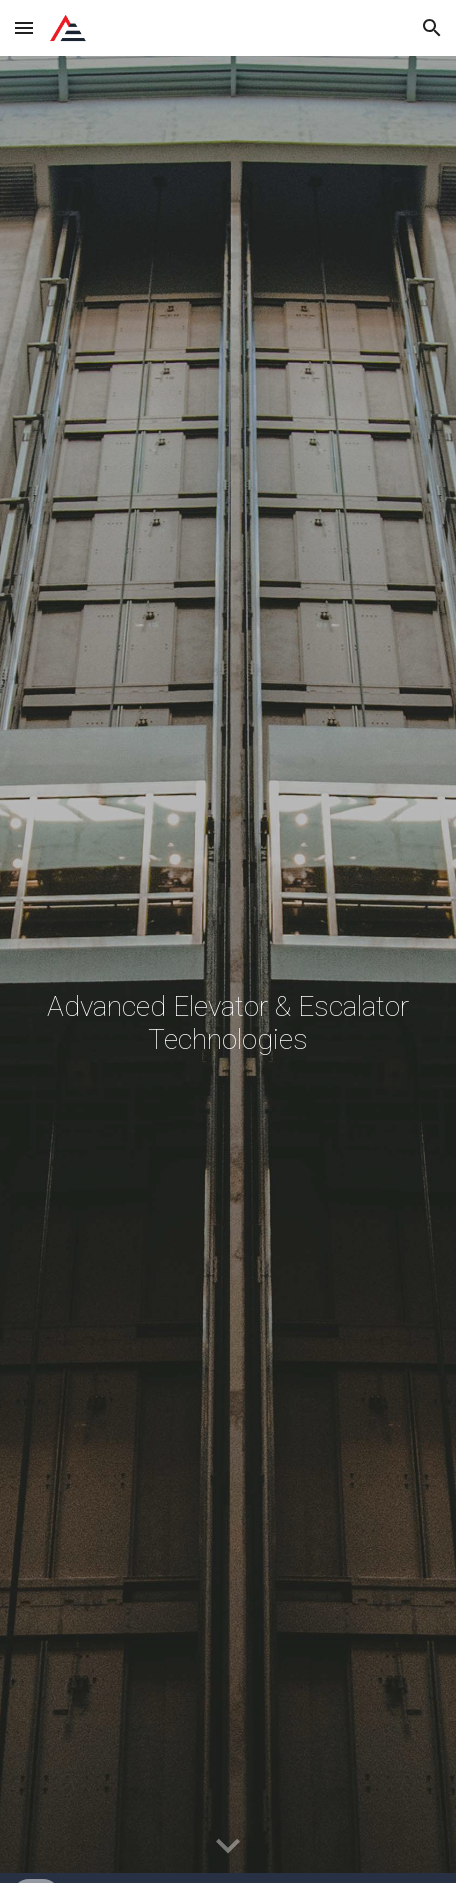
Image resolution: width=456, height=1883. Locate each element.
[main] (228, 969)
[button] (24, 27)
